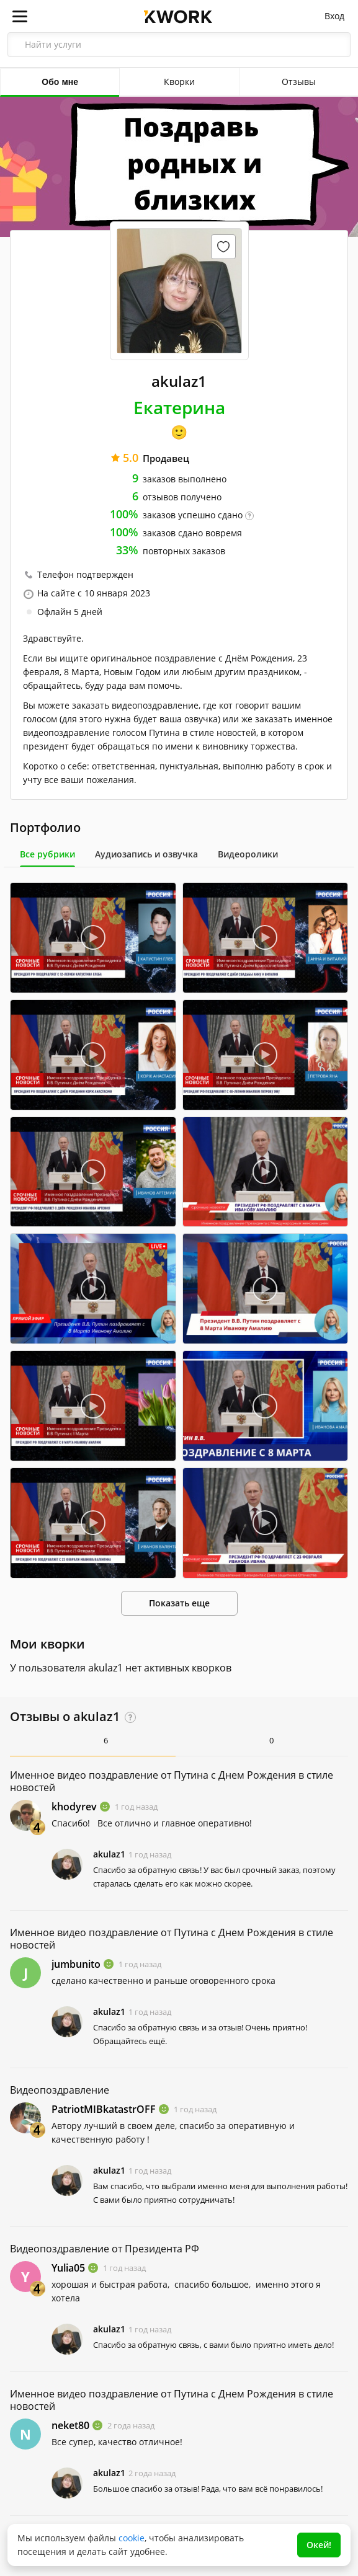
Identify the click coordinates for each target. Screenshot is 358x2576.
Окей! (319, 2545)
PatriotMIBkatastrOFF (103, 2109)
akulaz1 (109, 1854)
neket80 (70, 2425)
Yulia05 (68, 2268)
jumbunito (76, 1964)
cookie (132, 2538)
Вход (334, 16)
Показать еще (179, 1603)
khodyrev (74, 1806)
